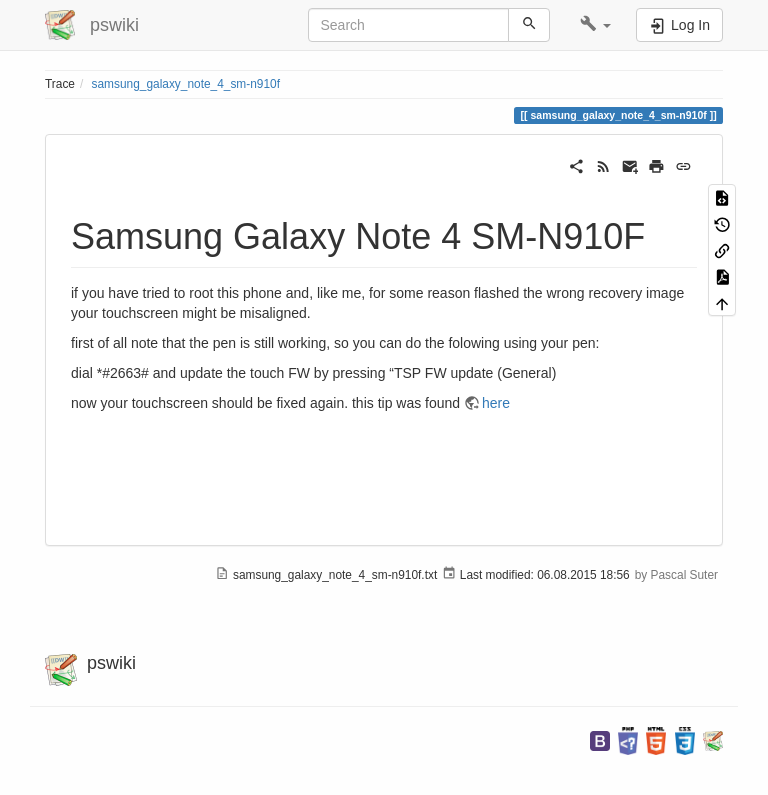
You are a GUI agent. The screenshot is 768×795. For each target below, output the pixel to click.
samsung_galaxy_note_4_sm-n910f (186, 84)
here (496, 403)
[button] (595, 25)
